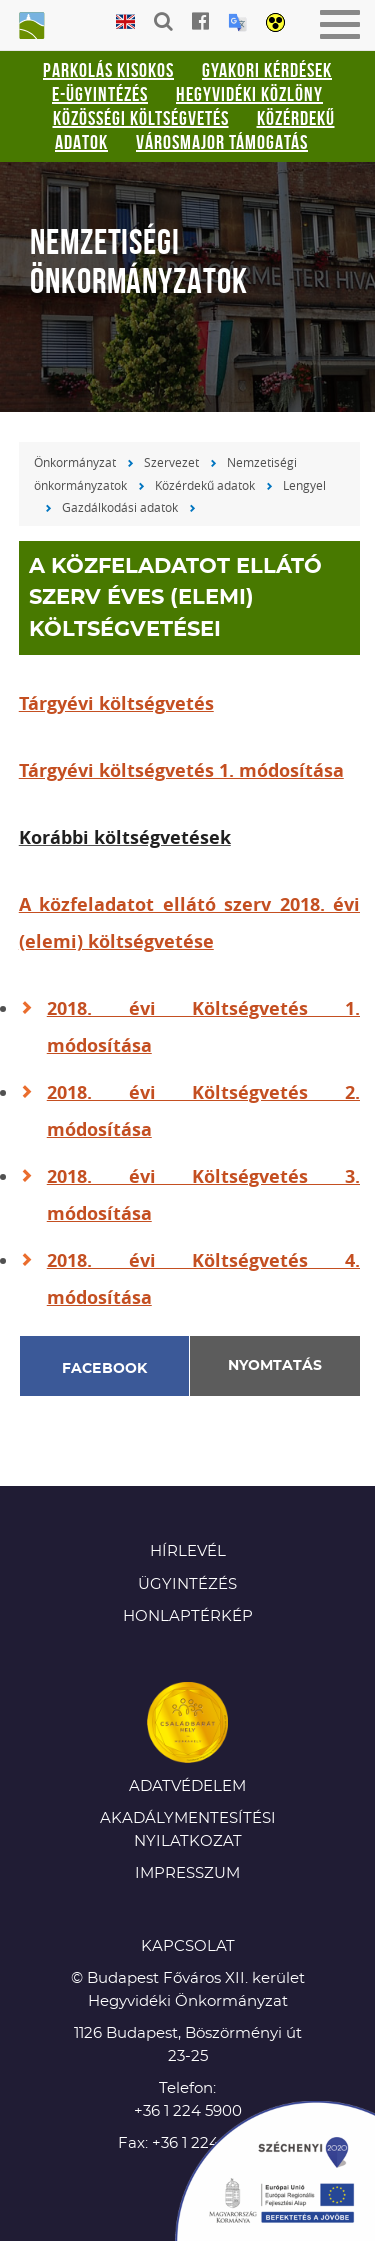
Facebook (105, 1369)
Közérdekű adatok (205, 485)
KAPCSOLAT (188, 1946)
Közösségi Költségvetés (141, 118)
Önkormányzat (75, 462)
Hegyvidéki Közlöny (249, 94)
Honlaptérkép (188, 1616)
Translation (237, 22)
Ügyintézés (187, 1584)
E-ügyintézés (100, 94)
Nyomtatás (275, 1366)
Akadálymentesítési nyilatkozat (188, 1830)
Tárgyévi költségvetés (116, 703)
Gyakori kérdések (267, 70)
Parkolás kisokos (108, 70)
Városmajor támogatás (222, 142)
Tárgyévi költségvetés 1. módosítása (181, 770)
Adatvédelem (187, 1786)
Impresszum (187, 1873)
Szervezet (171, 462)
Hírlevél (188, 1551)
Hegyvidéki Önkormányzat (30, 27)
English (125, 22)
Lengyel (304, 485)
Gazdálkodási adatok (120, 507)
